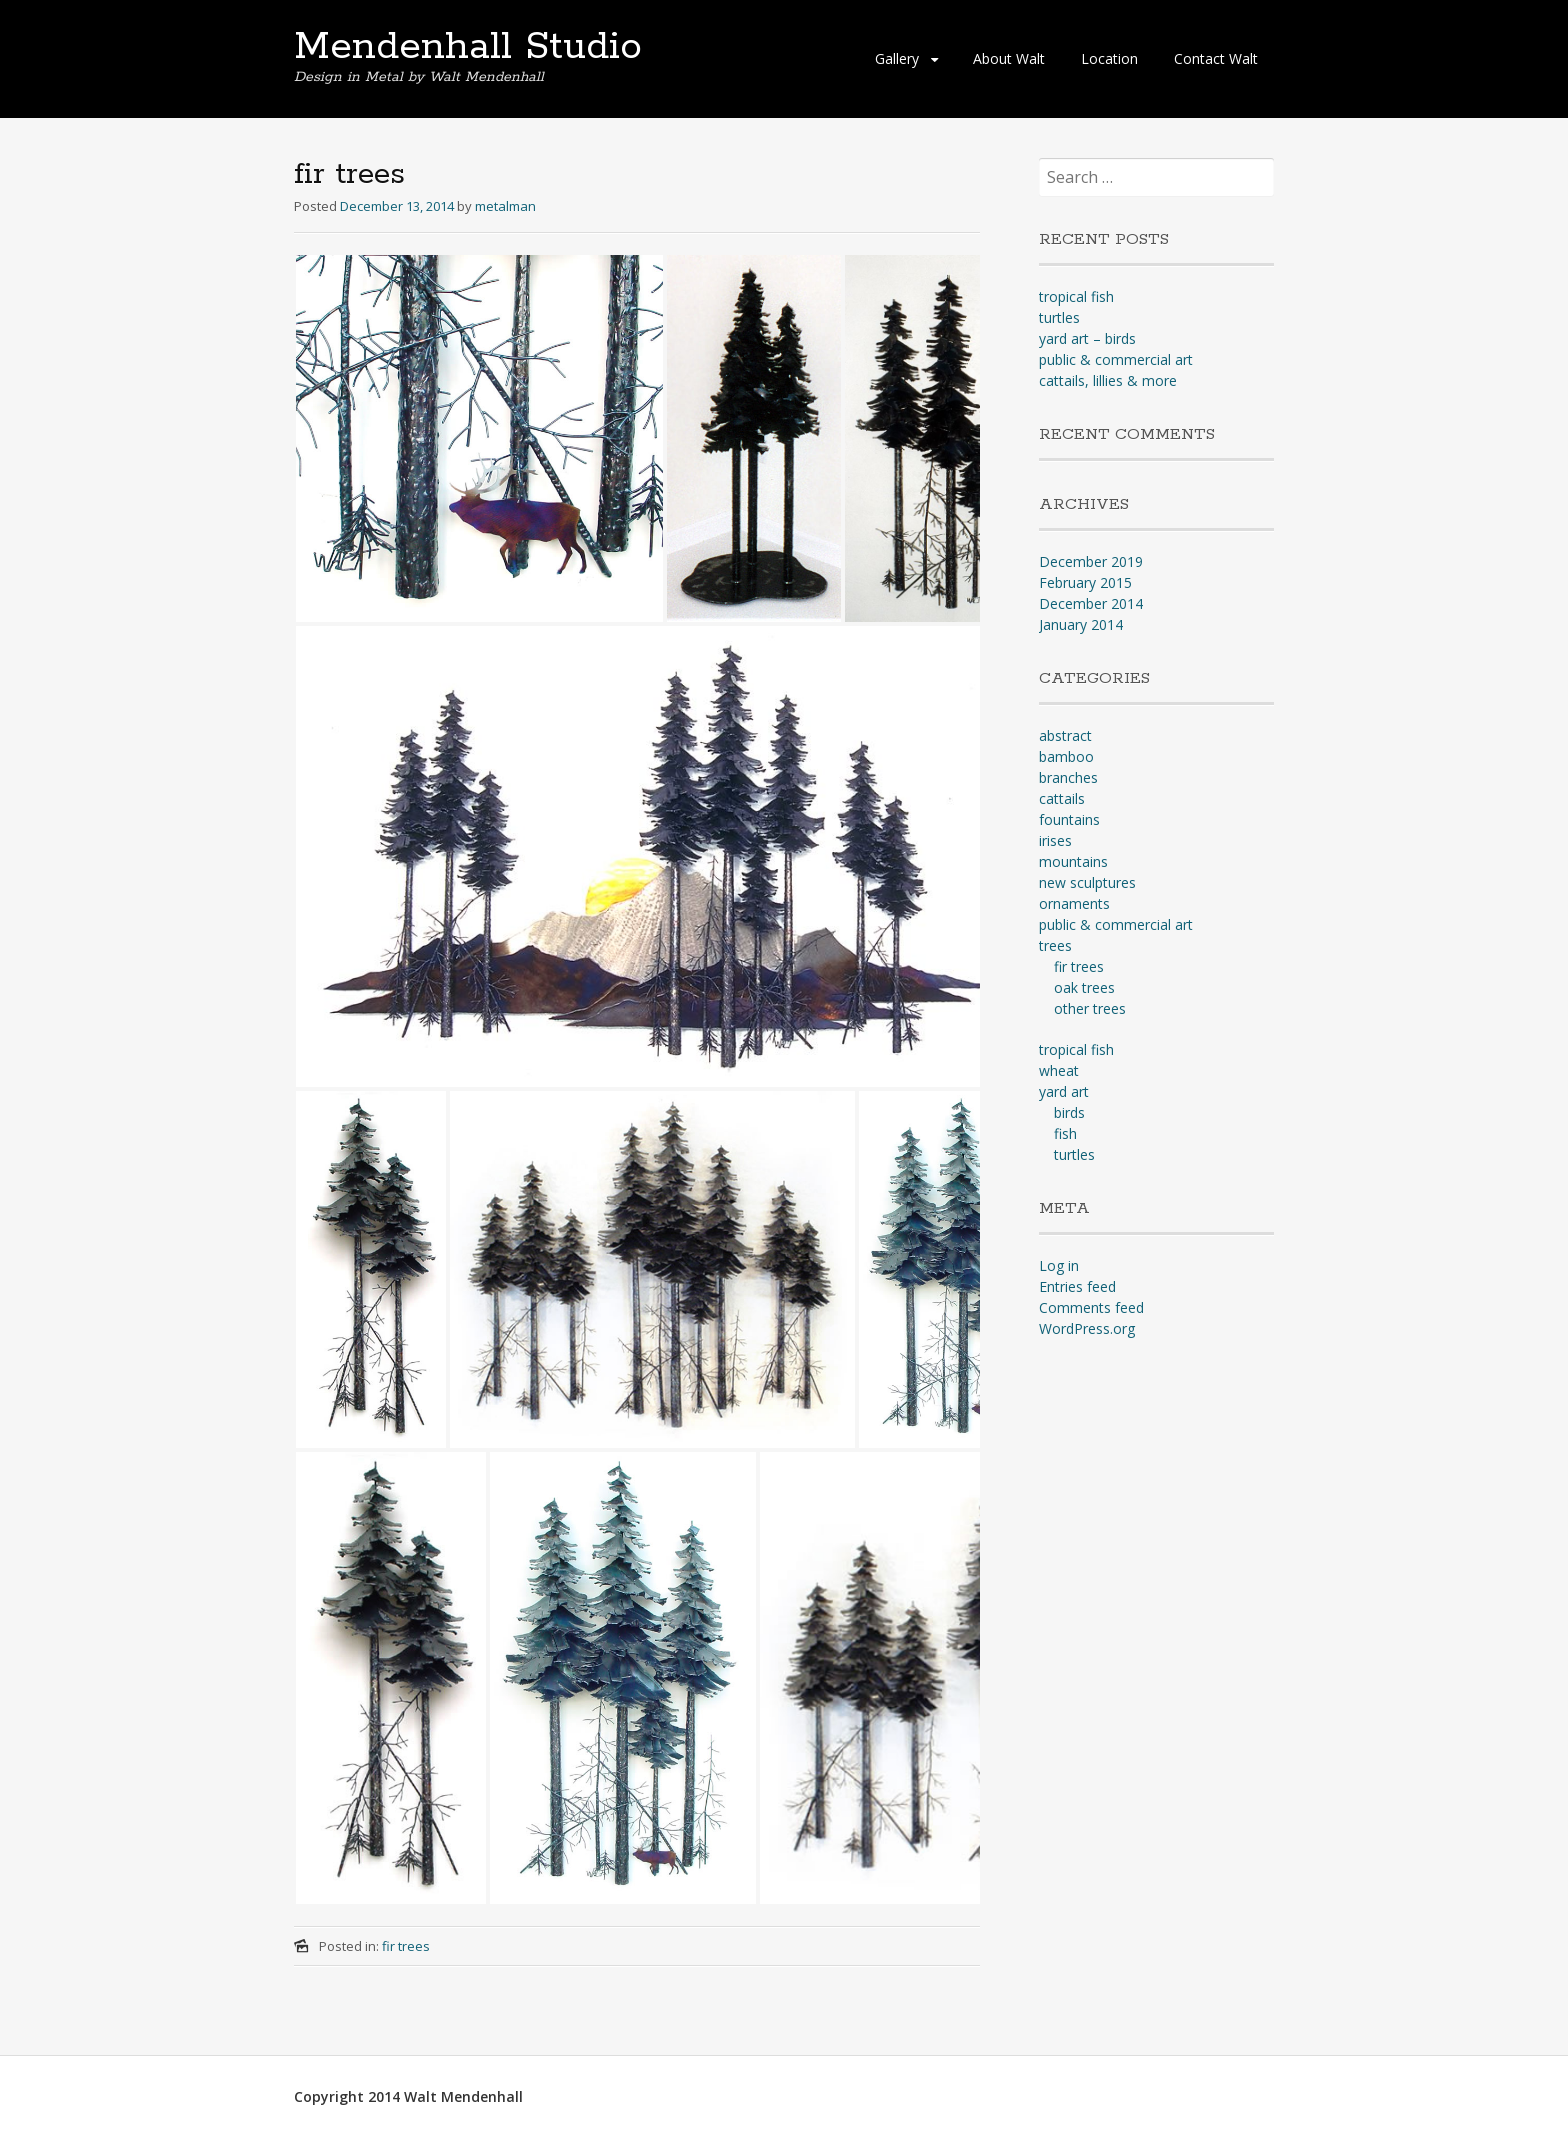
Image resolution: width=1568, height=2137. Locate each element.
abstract (1065, 735)
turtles (1059, 317)
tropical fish (1076, 296)
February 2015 (1085, 582)
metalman (505, 206)
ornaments (1074, 903)
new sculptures (1087, 882)
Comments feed (1091, 1307)
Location (1109, 58)
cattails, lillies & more (1108, 380)
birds (1069, 1112)
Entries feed (1077, 1286)
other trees (1090, 1008)
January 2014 (1081, 624)
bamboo (1066, 756)
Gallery (897, 58)
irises (1055, 840)
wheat (1059, 1070)
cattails (1062, 798)
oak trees (1084, 987)
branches (1068, 777)
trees (1055, 945)
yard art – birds (1087, 338)
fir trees (406, 1946)
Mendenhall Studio (468, 47)
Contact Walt (1216, 58)
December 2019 (1091, 561)
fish (1065, 1133)
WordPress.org (1087, 1328)
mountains (1073, 861)
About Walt (1009, 58)
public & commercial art (1116, 359)
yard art (1064, 1091)
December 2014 (1091, 603)
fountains (1069, 819)
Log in (1059, 1265)
